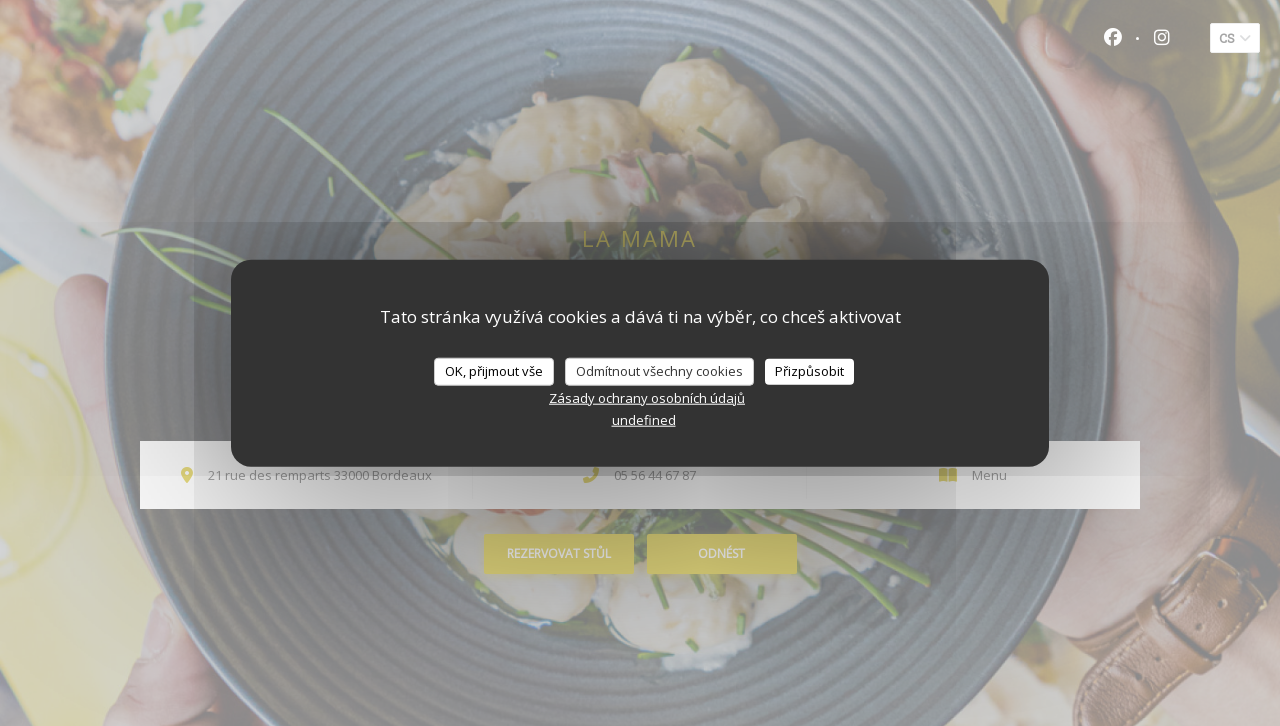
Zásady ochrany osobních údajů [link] (647, 397)
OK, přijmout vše (494, 371)
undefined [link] (644, 419)
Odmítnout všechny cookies (659, 371)
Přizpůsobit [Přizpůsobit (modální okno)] (809, 371)
